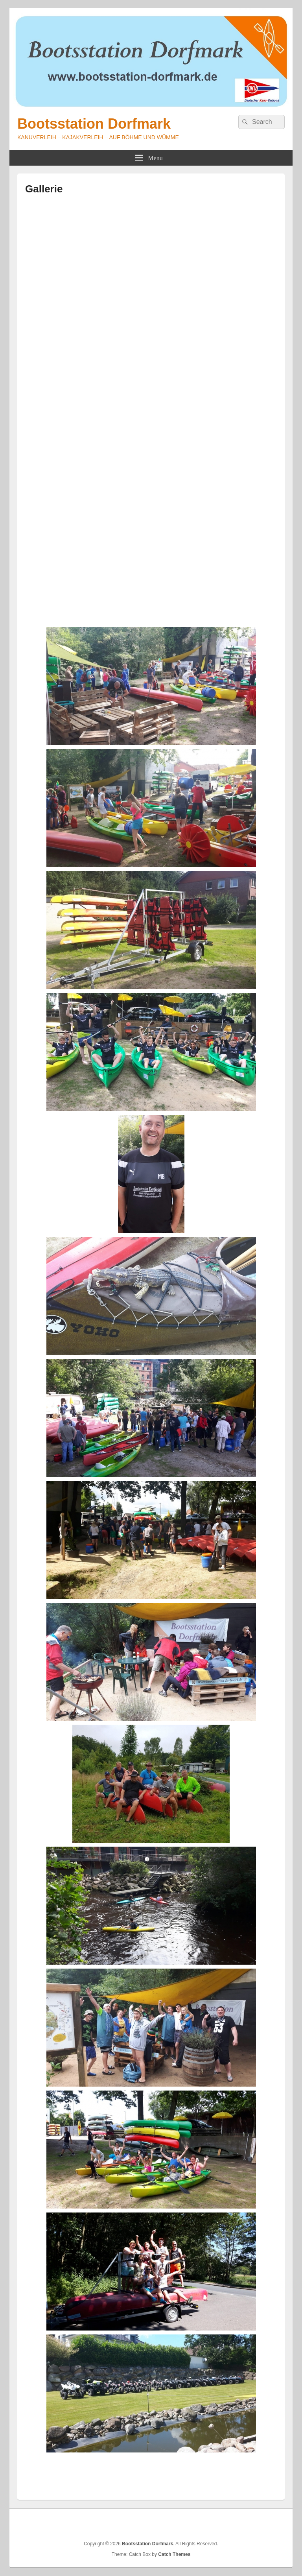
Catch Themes (174, 2554)
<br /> (151, 401)
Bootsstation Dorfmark (94, 124)
